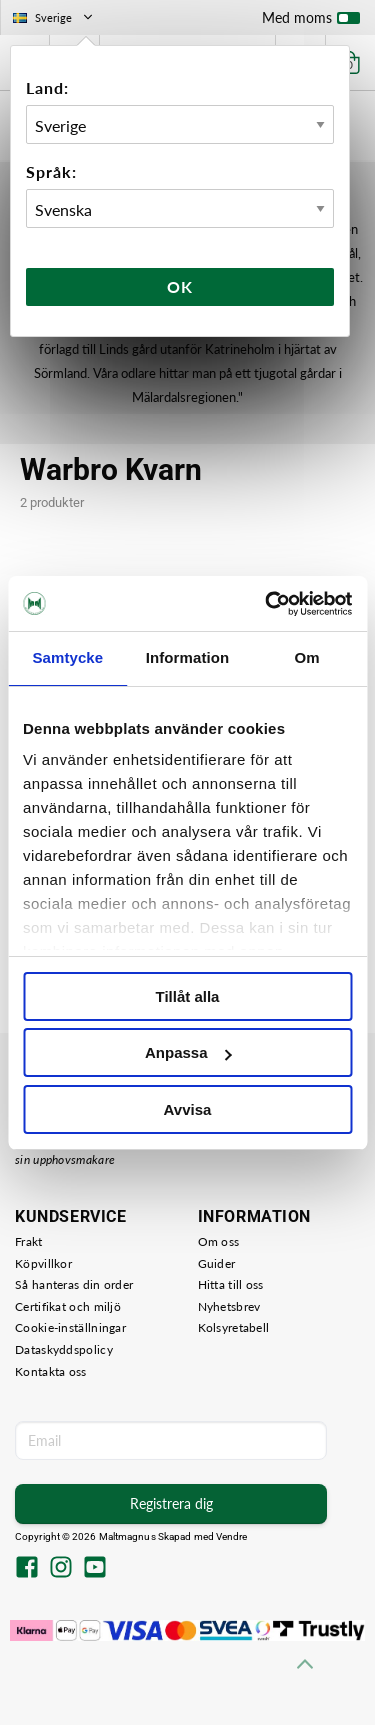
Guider (217, 1263)
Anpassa (188, 1052)
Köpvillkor (43, 1263)
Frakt (29, 1241)
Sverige (54, 17)
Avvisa (188, 1109)
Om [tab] (307, 657)
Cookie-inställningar (70, 1327)
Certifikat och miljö (68, 1306)
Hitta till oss (231, 1284)
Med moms (311, 22)
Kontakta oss (51, 1371)
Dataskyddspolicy (64, 1349)
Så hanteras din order (74, 1284)
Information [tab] (188, 657)
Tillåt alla (188, 996)
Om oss (219, 1241)
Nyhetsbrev (229, 1306)
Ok (180, 286)
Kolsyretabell (234, 1327)
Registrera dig (171, 1503)
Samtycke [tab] (67, 657)
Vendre (232, 1536)
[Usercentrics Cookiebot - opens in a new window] (267, 604)
